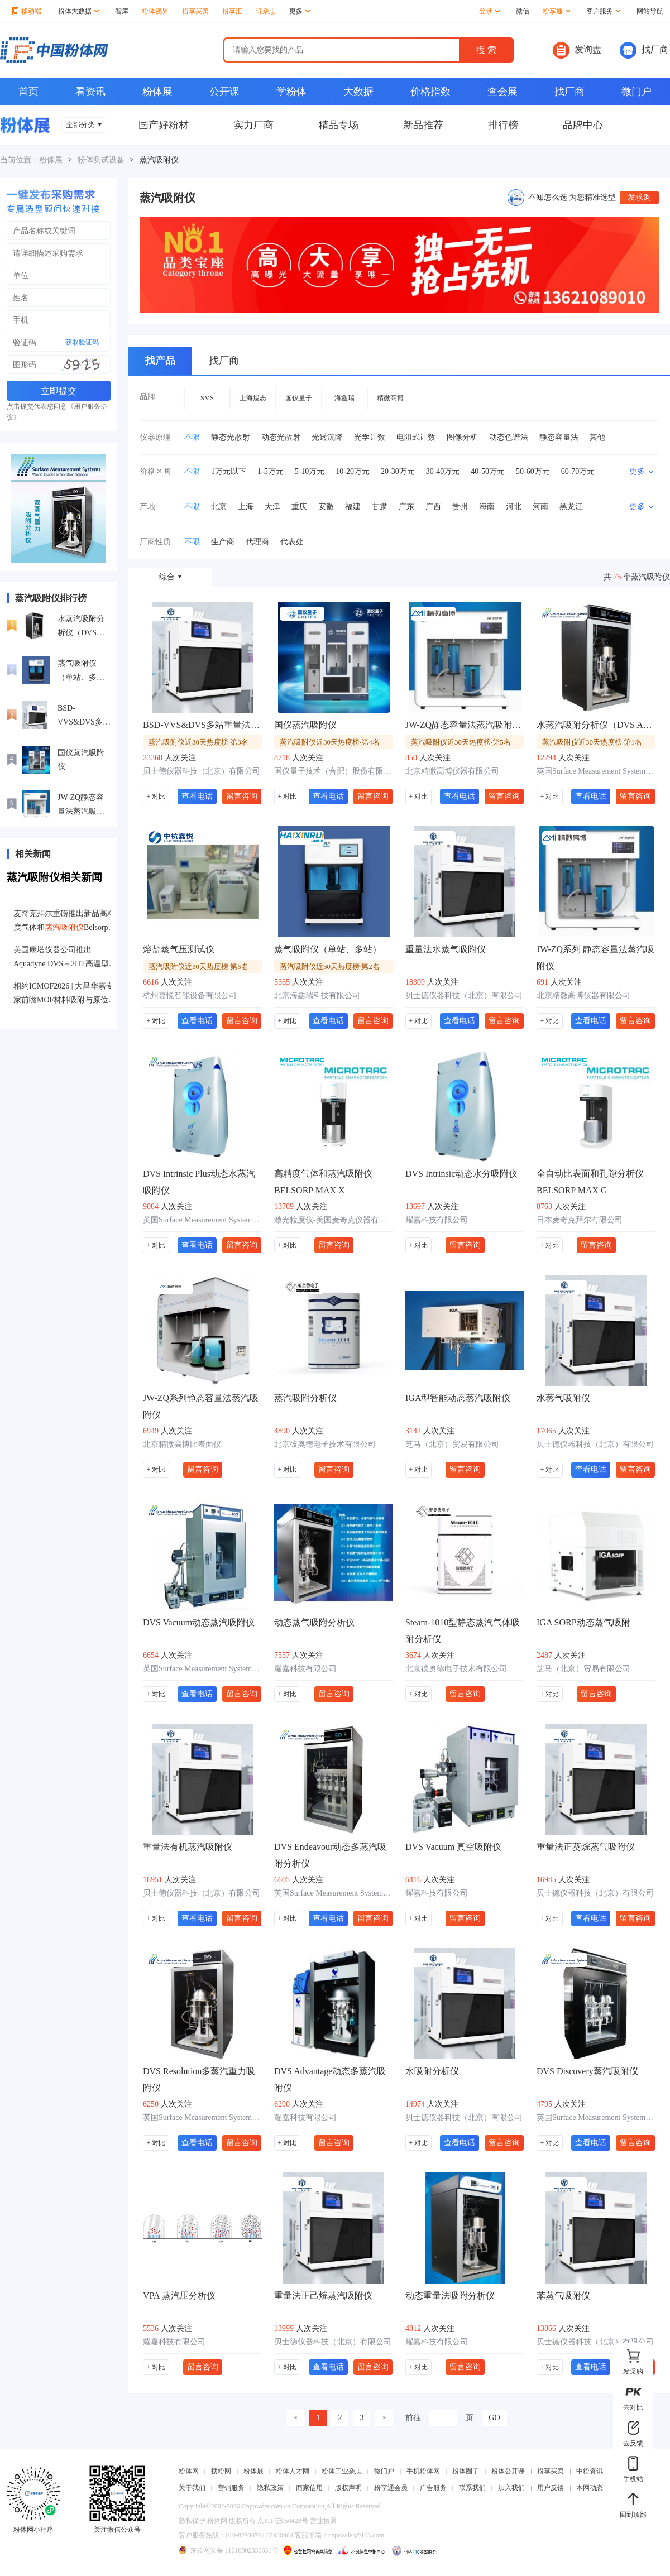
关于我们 (192, 2488)
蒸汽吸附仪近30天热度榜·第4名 (330, 742)
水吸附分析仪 (432, 2071)
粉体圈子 (465, 2471)
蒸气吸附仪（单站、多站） (77, 671)
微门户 (636, 91)
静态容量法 (558, 437)
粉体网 (189, 2471)
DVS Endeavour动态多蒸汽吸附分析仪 (330, 1855)
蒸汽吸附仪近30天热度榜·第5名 (461, 742)
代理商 (257, 542)
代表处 (292, 542)
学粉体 (291, 91)
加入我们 (511, 2488)
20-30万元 (398, 471)
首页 (28, 91)
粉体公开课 (508, 2471)
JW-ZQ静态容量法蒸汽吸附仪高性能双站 (81, 805)
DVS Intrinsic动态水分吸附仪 (461, 1173)
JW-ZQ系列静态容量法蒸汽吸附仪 (201, 1406)
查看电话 (197, 795)
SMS (207, 398)
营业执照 (323, 2521)
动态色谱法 (508, 437)
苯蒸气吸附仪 (563, 2295)
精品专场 (338, 125)
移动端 (26, 11)
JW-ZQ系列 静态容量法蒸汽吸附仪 (595, 957)
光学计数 (369, 437)
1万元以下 (228, 471)
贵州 (460, 506)
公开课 (224, 91)
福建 (353, 506)
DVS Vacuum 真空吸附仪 (453, 1846)
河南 (540, 506)
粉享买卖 (195, 11)
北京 (219, 506)
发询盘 (577, 50)
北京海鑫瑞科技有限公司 (317, 995)
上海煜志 (253, 398)
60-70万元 (578, 471)
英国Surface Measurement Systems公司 (596, 771)
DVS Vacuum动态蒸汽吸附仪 (199, 1622)
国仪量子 (298, 398)
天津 (272, 506)
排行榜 (503, 125)
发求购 (639, 197)
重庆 (299, 506)
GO (494, 2418)
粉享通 (556, 11)
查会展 (502, 91)
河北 (513, 506)
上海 (245, 506)
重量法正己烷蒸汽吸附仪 (323, 2295)
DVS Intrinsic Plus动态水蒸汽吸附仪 (199, 1182)
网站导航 (649, 11)
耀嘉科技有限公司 (436, 1220)
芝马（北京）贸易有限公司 (452, 1444)
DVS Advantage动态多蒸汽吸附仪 (330, 2079)
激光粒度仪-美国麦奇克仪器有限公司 (333, 1220)
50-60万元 (533, 471)
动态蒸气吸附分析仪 (314, 1622)
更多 (299, 11)
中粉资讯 (589, 2471)
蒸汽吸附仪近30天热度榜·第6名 (198, 966)
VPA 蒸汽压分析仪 (179, 2295)
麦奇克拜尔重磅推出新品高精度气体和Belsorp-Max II (64, 921)
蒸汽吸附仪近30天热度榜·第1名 (592, 742)
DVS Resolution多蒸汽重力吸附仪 (199, 2079)
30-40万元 (443, 471)
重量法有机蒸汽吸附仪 (187, 1846)
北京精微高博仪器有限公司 (452, 771)
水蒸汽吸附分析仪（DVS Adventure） (81, 627)
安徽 (326, 506)
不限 (192, 437)
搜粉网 (221, 2471)
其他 (597, 437)
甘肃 (379, 506)
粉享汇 (232, 11)
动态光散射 (280, 437)
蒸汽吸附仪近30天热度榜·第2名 (330, 966)
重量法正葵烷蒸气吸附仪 (586, 1846)
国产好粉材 (163, 125)
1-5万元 (270, 471)
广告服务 (433, 2488)
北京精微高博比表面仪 (182, 1444)
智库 (121, 11)
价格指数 (430, 91)
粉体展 (157, 91)
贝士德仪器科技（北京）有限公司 (201, 771)
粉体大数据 (78, 11)
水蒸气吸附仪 (563, 1398)
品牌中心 (583, 125)
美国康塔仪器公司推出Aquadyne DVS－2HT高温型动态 (65, 958)
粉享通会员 (391, 2488)
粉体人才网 (292, 2471)
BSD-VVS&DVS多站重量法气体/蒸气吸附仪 (84, 716)
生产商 (222, 542)
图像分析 (462, 437)
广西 (433, 506)
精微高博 (390, 398)
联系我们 (472, 2488)
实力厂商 (253, 125)
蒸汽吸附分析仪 (305, 1398)
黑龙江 (571, 506)
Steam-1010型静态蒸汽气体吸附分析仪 (462, 1631)
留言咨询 (241, 795)
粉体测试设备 (101, 160)
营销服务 (231, 2488)
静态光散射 (230, 437)
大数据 (358, 91)
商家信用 (309, 2488)
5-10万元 (310, 471)
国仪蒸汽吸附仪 (81, 760)
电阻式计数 (416, 437)
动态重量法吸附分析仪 (450, 2295)
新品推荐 (423, 125)
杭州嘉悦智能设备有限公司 (190, 995)
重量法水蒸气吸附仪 (445, 949)
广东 (406, 506)
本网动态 (589, 2488)
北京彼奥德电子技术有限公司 (325, 1444)
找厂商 (644, 50)
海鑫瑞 (344, 398)
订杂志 (266, 11)
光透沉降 (327, 437)
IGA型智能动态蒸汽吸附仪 (457, 1398)
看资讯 (90, 91)
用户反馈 (550, 2488)
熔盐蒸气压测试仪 (178, 949)
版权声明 (348, 2488)
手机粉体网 (423, 2471)
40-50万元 (488, 471)
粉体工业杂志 (342, 2471)
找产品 (160, 360)
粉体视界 (155, 11)
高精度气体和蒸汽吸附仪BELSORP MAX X (323, 1182)
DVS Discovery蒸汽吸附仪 (587, 2071)
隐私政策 (270, 2488)
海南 (487, 506)
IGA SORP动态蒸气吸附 (583, 1622)
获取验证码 (82, 342)
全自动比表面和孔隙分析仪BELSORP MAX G (590, 1182)
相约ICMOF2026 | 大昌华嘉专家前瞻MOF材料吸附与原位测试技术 (64, 994)
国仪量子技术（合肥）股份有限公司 (333, 771)
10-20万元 (353, 471)
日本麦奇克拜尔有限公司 (580, 1220)
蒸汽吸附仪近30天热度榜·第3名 (198, 742)
